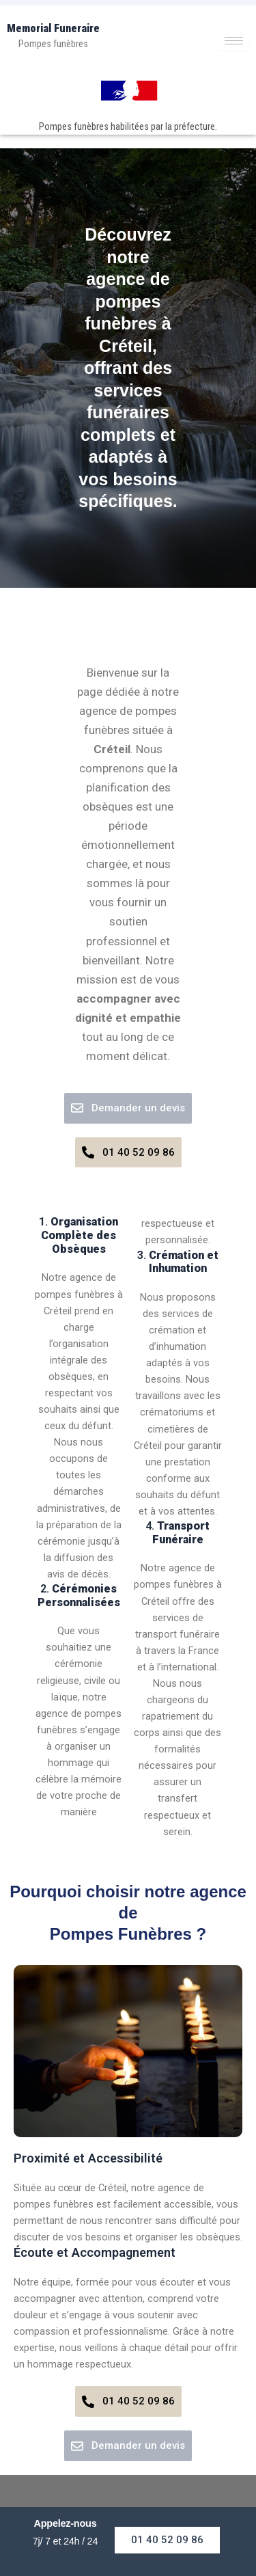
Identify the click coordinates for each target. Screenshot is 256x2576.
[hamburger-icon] (233, 41)
